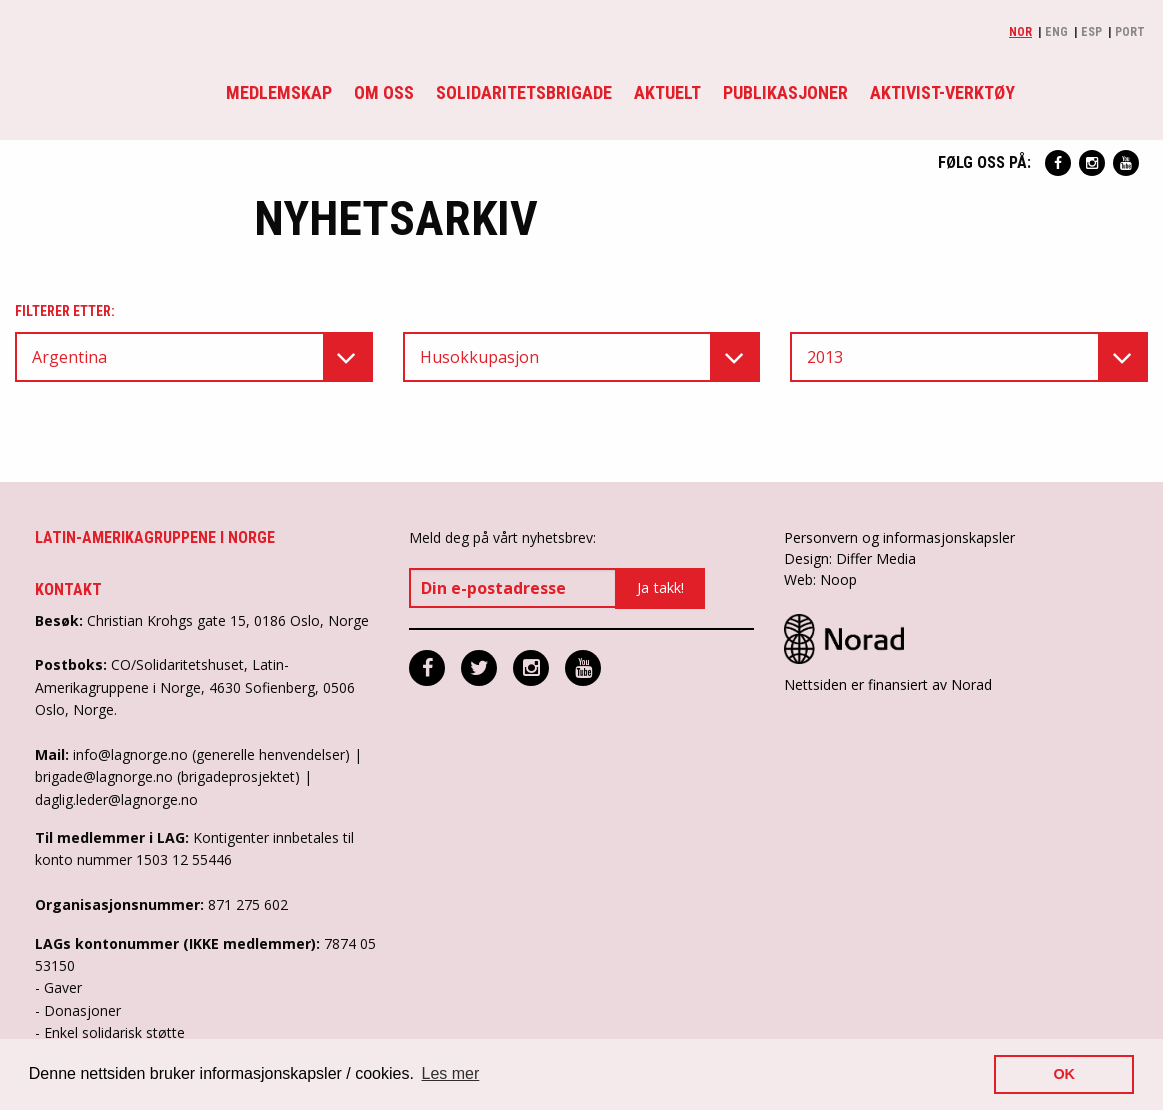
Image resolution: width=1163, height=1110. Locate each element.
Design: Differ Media (850, 558)
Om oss (384, 92)
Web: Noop (820, 579)
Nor (1020, 32)
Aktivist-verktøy (942, 92)
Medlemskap (279, 92)
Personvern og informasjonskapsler (899, 537)
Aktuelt (667, 92)
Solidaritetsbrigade (524, 92)
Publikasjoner (785, 92)
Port (1130, 32)
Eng (1056, 32)
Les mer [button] (451, 1073)
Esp (1091, 32)
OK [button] (1064, 1074)
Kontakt (68, 589)
